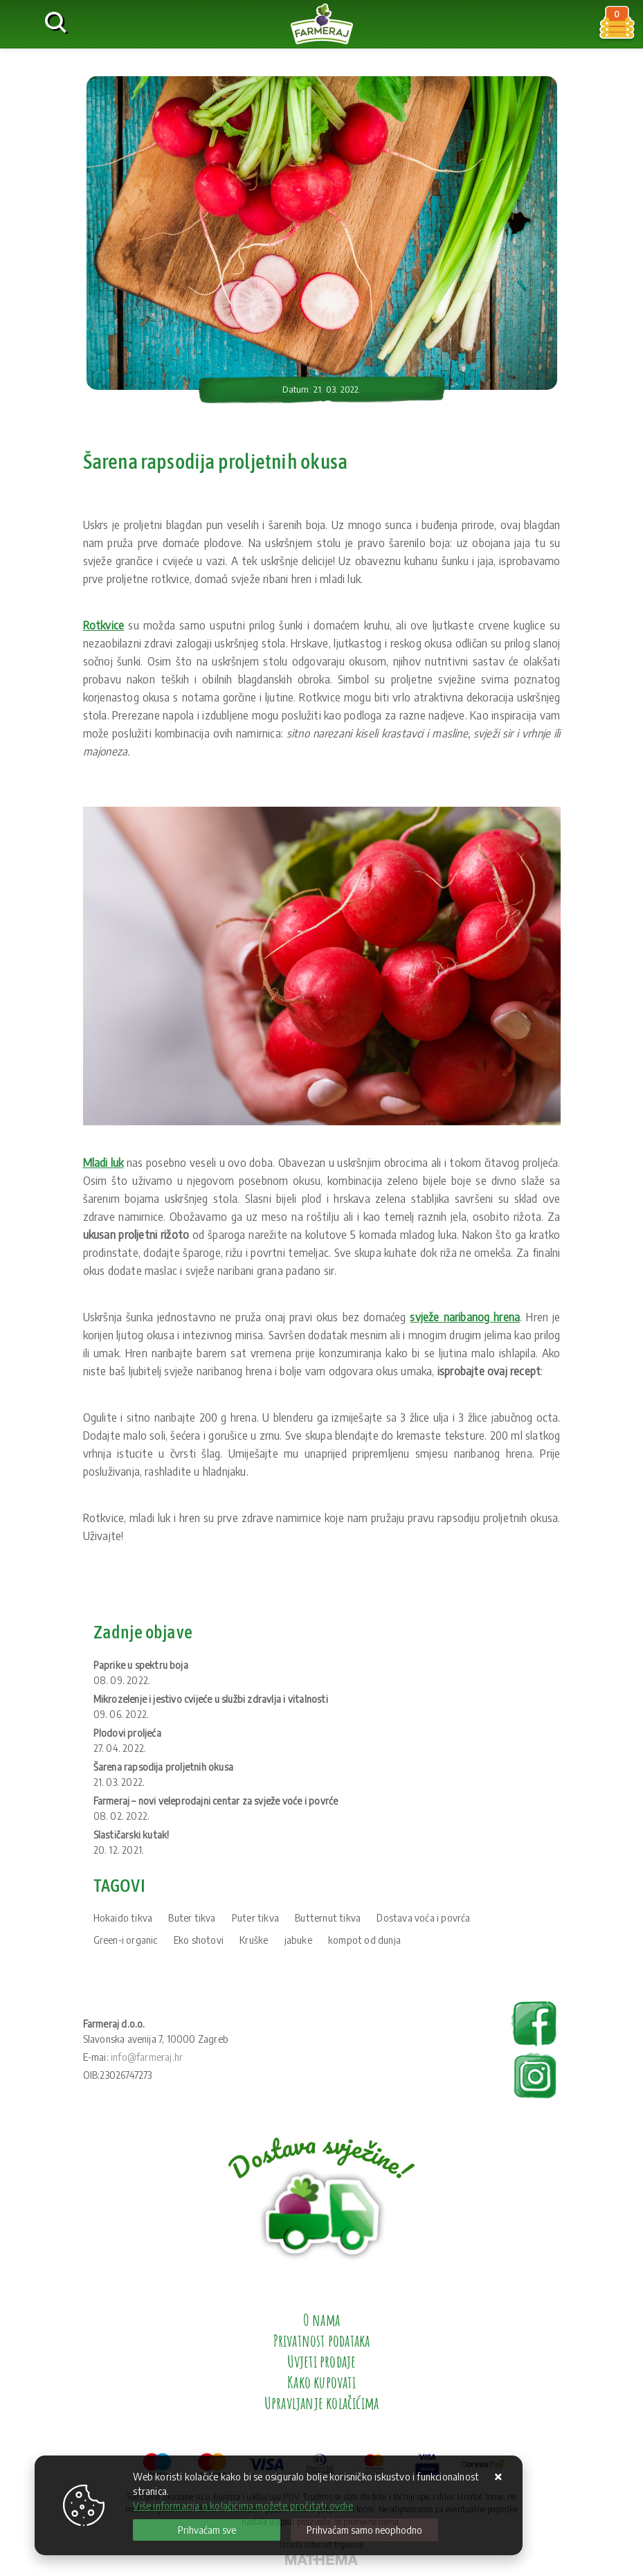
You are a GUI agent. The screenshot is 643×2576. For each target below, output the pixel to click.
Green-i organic (125, 1940)
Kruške (253, 1940)
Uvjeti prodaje (321, 2361)
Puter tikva (255, 1918)
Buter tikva (191, 1918)
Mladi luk (103, 1163)
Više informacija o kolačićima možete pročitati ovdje (242, 2506)
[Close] (206, 2530)
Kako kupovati (321, 2382)
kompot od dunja (364, 1940)
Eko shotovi (199, 1940)
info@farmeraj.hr (147, 2057)
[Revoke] (364, 2530)
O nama (321, 2319)
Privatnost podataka (321, 2340)
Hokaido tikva (123, 1918)
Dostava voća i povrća (423, 1918)
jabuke (298, 1940)
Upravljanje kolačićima (321, 2402)
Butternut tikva (328, 1918)
